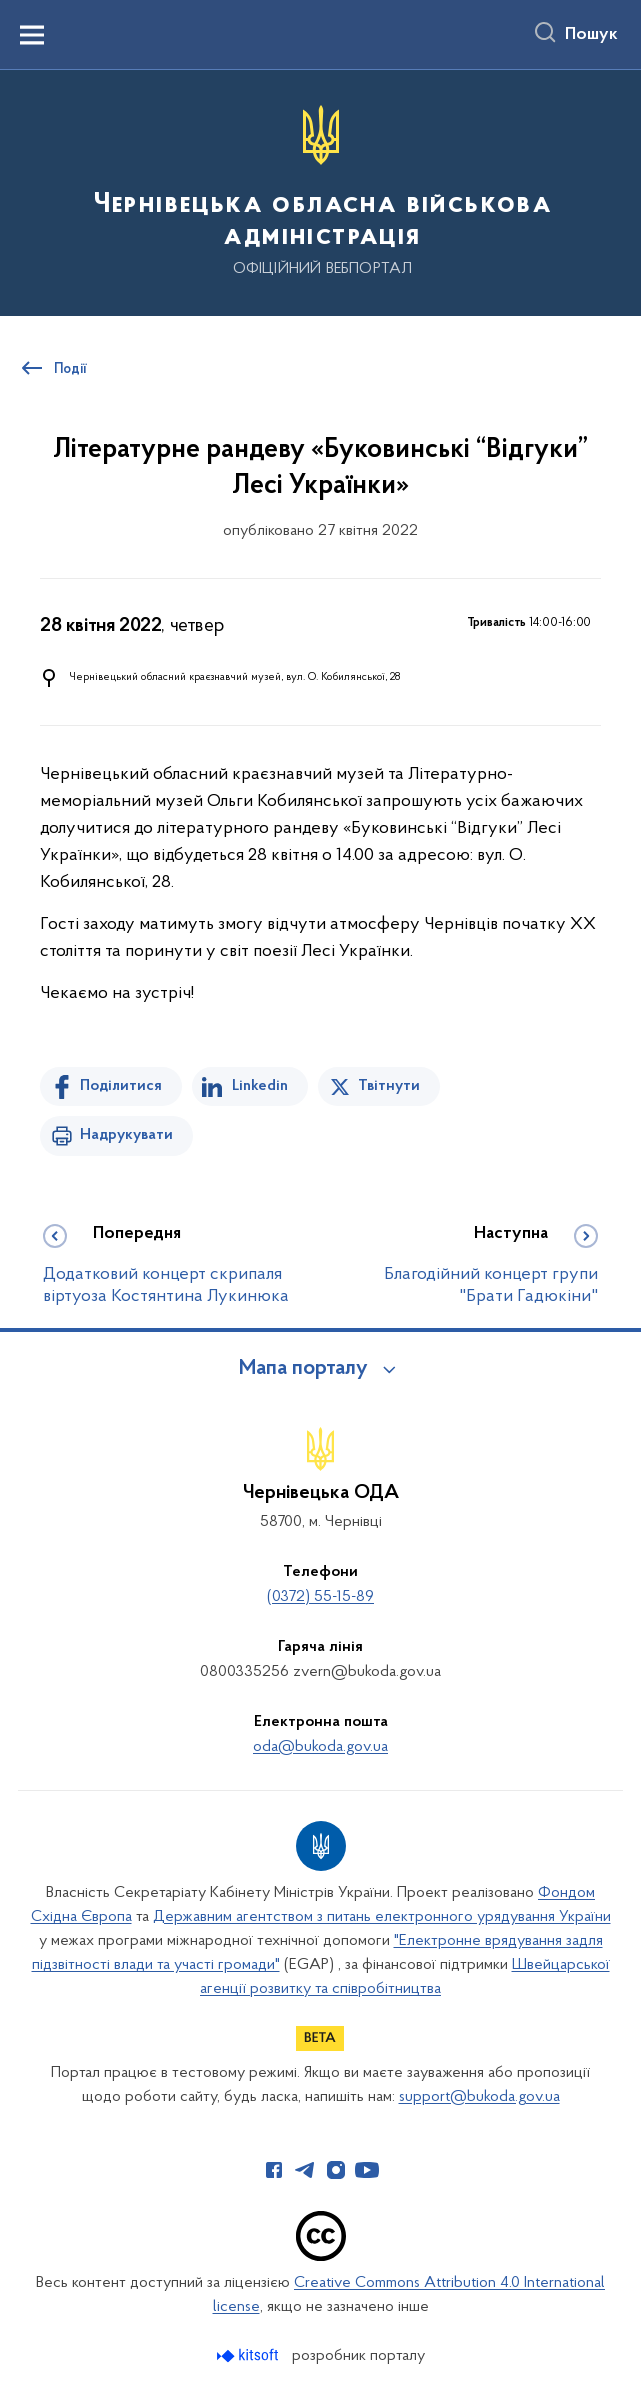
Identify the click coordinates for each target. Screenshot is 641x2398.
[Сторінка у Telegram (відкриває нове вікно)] (305, 2170)
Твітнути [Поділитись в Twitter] (389, 1086)
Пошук (591, 35)
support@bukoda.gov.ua (479, 2097)
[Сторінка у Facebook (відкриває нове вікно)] (274, 2170)
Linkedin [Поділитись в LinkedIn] (260, 1086)
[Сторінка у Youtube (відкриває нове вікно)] (367, 2170)
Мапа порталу (303, 1369)
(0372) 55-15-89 (320, 1597)
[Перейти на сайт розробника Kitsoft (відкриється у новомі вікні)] (249, 2355)
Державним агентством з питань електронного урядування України (382, 1917)
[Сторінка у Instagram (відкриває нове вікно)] (336, 2170)
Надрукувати (126, 1135)
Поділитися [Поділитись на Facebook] (121, 1086)
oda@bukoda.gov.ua (320, 1747)
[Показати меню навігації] (32, 35)
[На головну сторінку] (320, 191)
